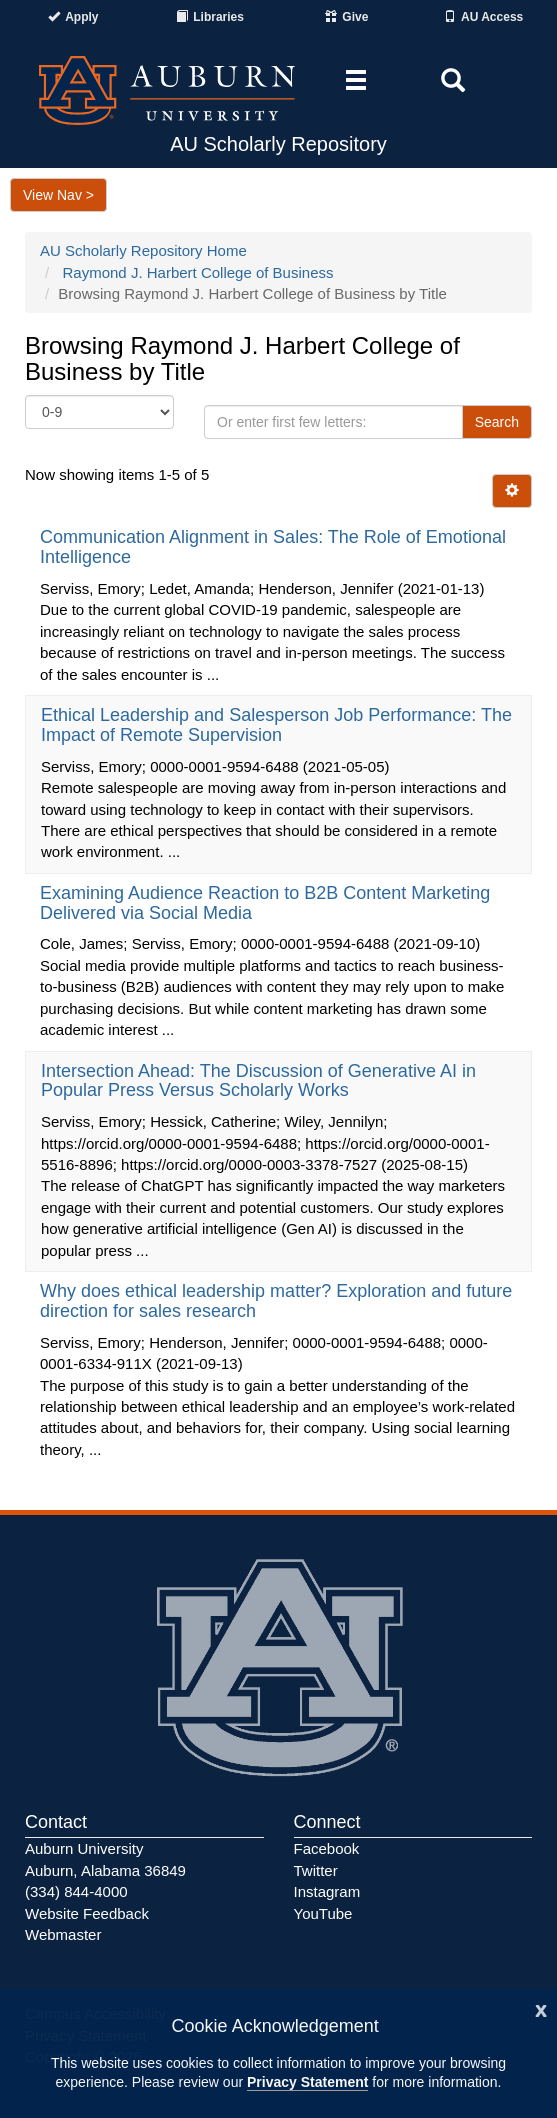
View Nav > (58, 195)
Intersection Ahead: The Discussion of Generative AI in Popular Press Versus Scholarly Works (258, 1081)
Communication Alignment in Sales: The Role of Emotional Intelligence (273, 547)
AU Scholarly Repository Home (143, 250)
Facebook (327, 1848)
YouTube (323, 1913)
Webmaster (63, 1934)
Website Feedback (87, 1913)
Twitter (316, 1870)
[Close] (541, 2008)
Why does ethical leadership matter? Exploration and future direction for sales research (276, 1301)
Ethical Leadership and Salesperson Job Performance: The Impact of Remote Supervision (276, 725)
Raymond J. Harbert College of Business (198, 272)
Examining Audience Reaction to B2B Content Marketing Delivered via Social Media (265, 903)
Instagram (327, 1891)
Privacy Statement (307, 2082)
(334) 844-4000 (76, 1891)
